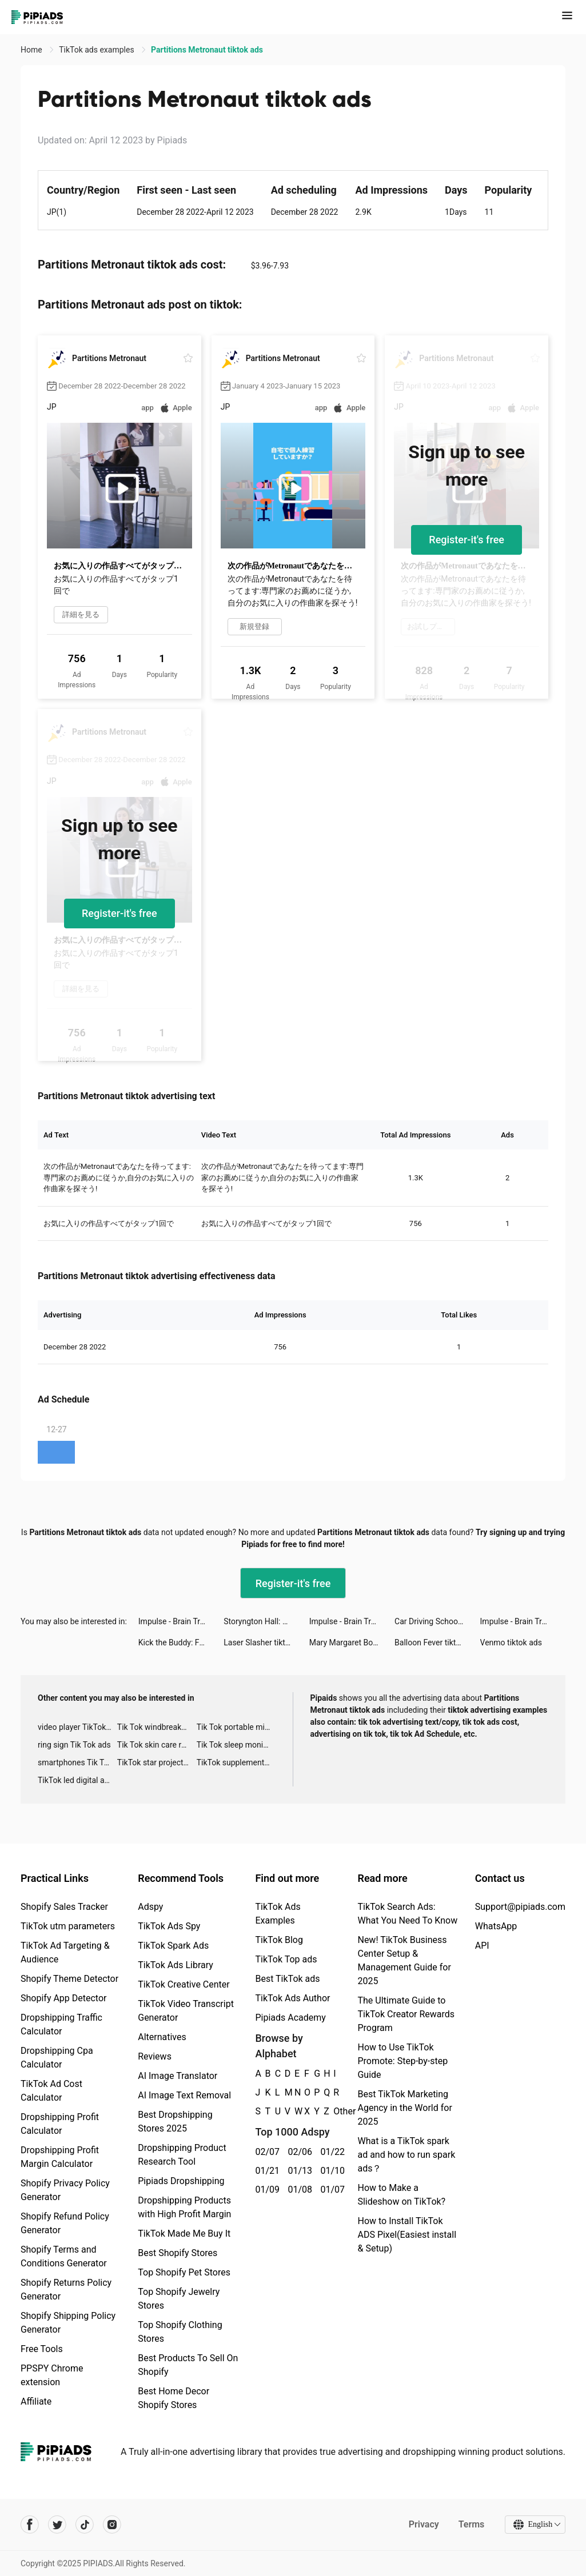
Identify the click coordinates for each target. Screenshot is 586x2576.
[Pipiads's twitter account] (57, 2524)
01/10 (330, 2170)
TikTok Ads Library (175, 1965)
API (482, 1945)
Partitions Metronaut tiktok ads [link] (207, 49)
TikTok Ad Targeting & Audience (65, 1952)
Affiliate (36, 2401)
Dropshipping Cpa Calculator (57, 2057)
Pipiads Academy (290, 2017)
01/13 (298, 2170)
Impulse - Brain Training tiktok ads (181, 1621)
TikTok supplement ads (236, 1762)
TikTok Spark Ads (173, 1945)
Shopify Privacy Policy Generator (65, 2190)
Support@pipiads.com (520, 1906)
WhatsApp (496, 1926)
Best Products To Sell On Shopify (188, 2365)
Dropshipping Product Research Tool (182, 2154)
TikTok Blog (279, 1939)
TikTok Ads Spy (169, 1926)
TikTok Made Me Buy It (184, 2233)
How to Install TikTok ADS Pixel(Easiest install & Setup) (406, 2235)
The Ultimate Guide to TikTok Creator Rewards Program (406, 2014)
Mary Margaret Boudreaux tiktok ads (351, 1642)
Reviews (155, 2056)
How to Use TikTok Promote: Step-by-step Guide (402, 2061)
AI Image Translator (177, 2075)
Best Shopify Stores (177, 2253)
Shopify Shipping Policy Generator (68, 2322)
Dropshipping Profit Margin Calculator (60, 2157)
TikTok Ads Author (292, 1998)
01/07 (330, 2189)
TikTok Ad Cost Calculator (51, 2090)
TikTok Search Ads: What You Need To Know (407, 1913)
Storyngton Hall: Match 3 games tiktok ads (266, 1621)
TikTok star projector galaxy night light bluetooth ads (157, 1762)
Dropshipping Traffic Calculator (61, 2024)
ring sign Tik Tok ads (74, 1744)
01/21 (265, 2170)
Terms (471, 2524)
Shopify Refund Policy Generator (65, 2223)
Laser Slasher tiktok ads (266, 1642)
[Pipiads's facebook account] (30, 2524)
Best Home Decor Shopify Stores (173, 2398)
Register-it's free (466, 540)
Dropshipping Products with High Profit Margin (184, 2207)
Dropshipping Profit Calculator (60, 2124)
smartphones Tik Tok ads (77, 1762)
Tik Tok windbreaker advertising (157, 1727)
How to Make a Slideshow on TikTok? (401, 2194)
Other (333, 2111)
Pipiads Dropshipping (181, 2181)
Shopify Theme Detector (69, 1978)
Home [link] (32, 49)
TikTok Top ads (286, 1959)
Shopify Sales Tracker (64, 1906)
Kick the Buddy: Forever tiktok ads (181, 1642)
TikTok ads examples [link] (97, 49)
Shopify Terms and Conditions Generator (64, 2256)
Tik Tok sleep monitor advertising (236, 1744)
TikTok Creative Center (184, 1984)
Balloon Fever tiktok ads (436, 1642)
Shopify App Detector (64, 1998)
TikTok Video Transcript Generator (186, 2010)
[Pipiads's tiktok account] (84, 2524)
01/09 (265, 2189)
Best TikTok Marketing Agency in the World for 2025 (404, 2108)
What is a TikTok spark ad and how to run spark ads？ (406, 2155)
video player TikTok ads (77, 1727)
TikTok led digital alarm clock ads (77, 1780)
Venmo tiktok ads (511, 1642)
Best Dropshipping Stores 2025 (175, 2121)
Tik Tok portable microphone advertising (236, 1727)
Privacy (423, 2524)
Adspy (150, 1906)
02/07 (265, 2151)
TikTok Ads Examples (277, 1913)
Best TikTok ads (287, 1978)
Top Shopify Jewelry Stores (179, 2298)
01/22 (330, 2151)
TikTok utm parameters (68, 1926)
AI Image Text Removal (184, 2095)
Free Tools (42, 2348)
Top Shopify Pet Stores (184, 2272)
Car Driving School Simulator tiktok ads (437, 1621)
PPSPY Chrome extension (52, 2375)
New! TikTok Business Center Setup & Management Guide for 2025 (404, 1960)
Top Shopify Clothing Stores (180, 2331)
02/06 (298, 2151)
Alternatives (162, 2037)
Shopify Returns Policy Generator (66, 2289)
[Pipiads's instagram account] (112, 2524)
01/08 (298, 2189)
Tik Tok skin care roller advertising (157, 1744)
